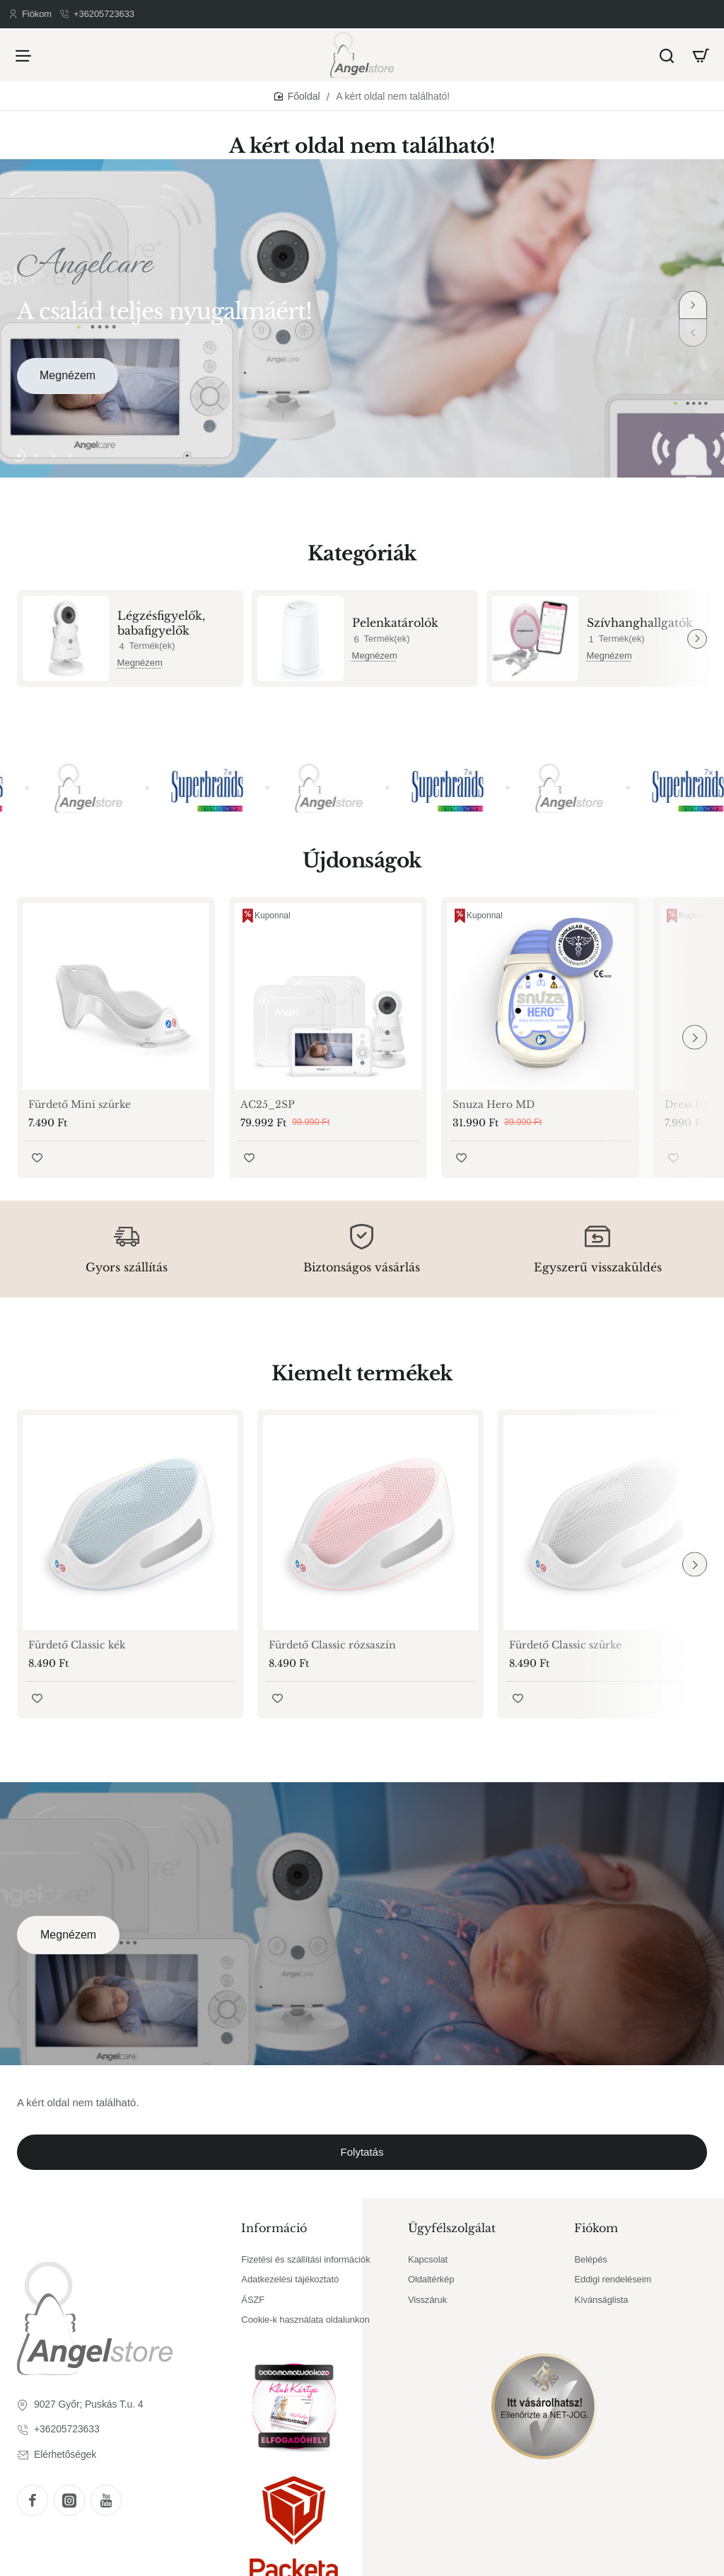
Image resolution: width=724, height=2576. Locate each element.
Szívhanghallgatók (640, 623)
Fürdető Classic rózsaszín (332, 1645)
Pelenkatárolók (395, 623)
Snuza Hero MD (493, 1104)
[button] (693, 305)
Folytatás (362, 2152)
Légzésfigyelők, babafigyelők (161, 622)
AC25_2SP (267, 1104)
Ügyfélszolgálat (452, 2228)
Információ (274, 2228)
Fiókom (596, 2228)
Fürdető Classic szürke (565, 1645)
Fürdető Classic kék (77, 1645)
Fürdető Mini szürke (79, 1104)
